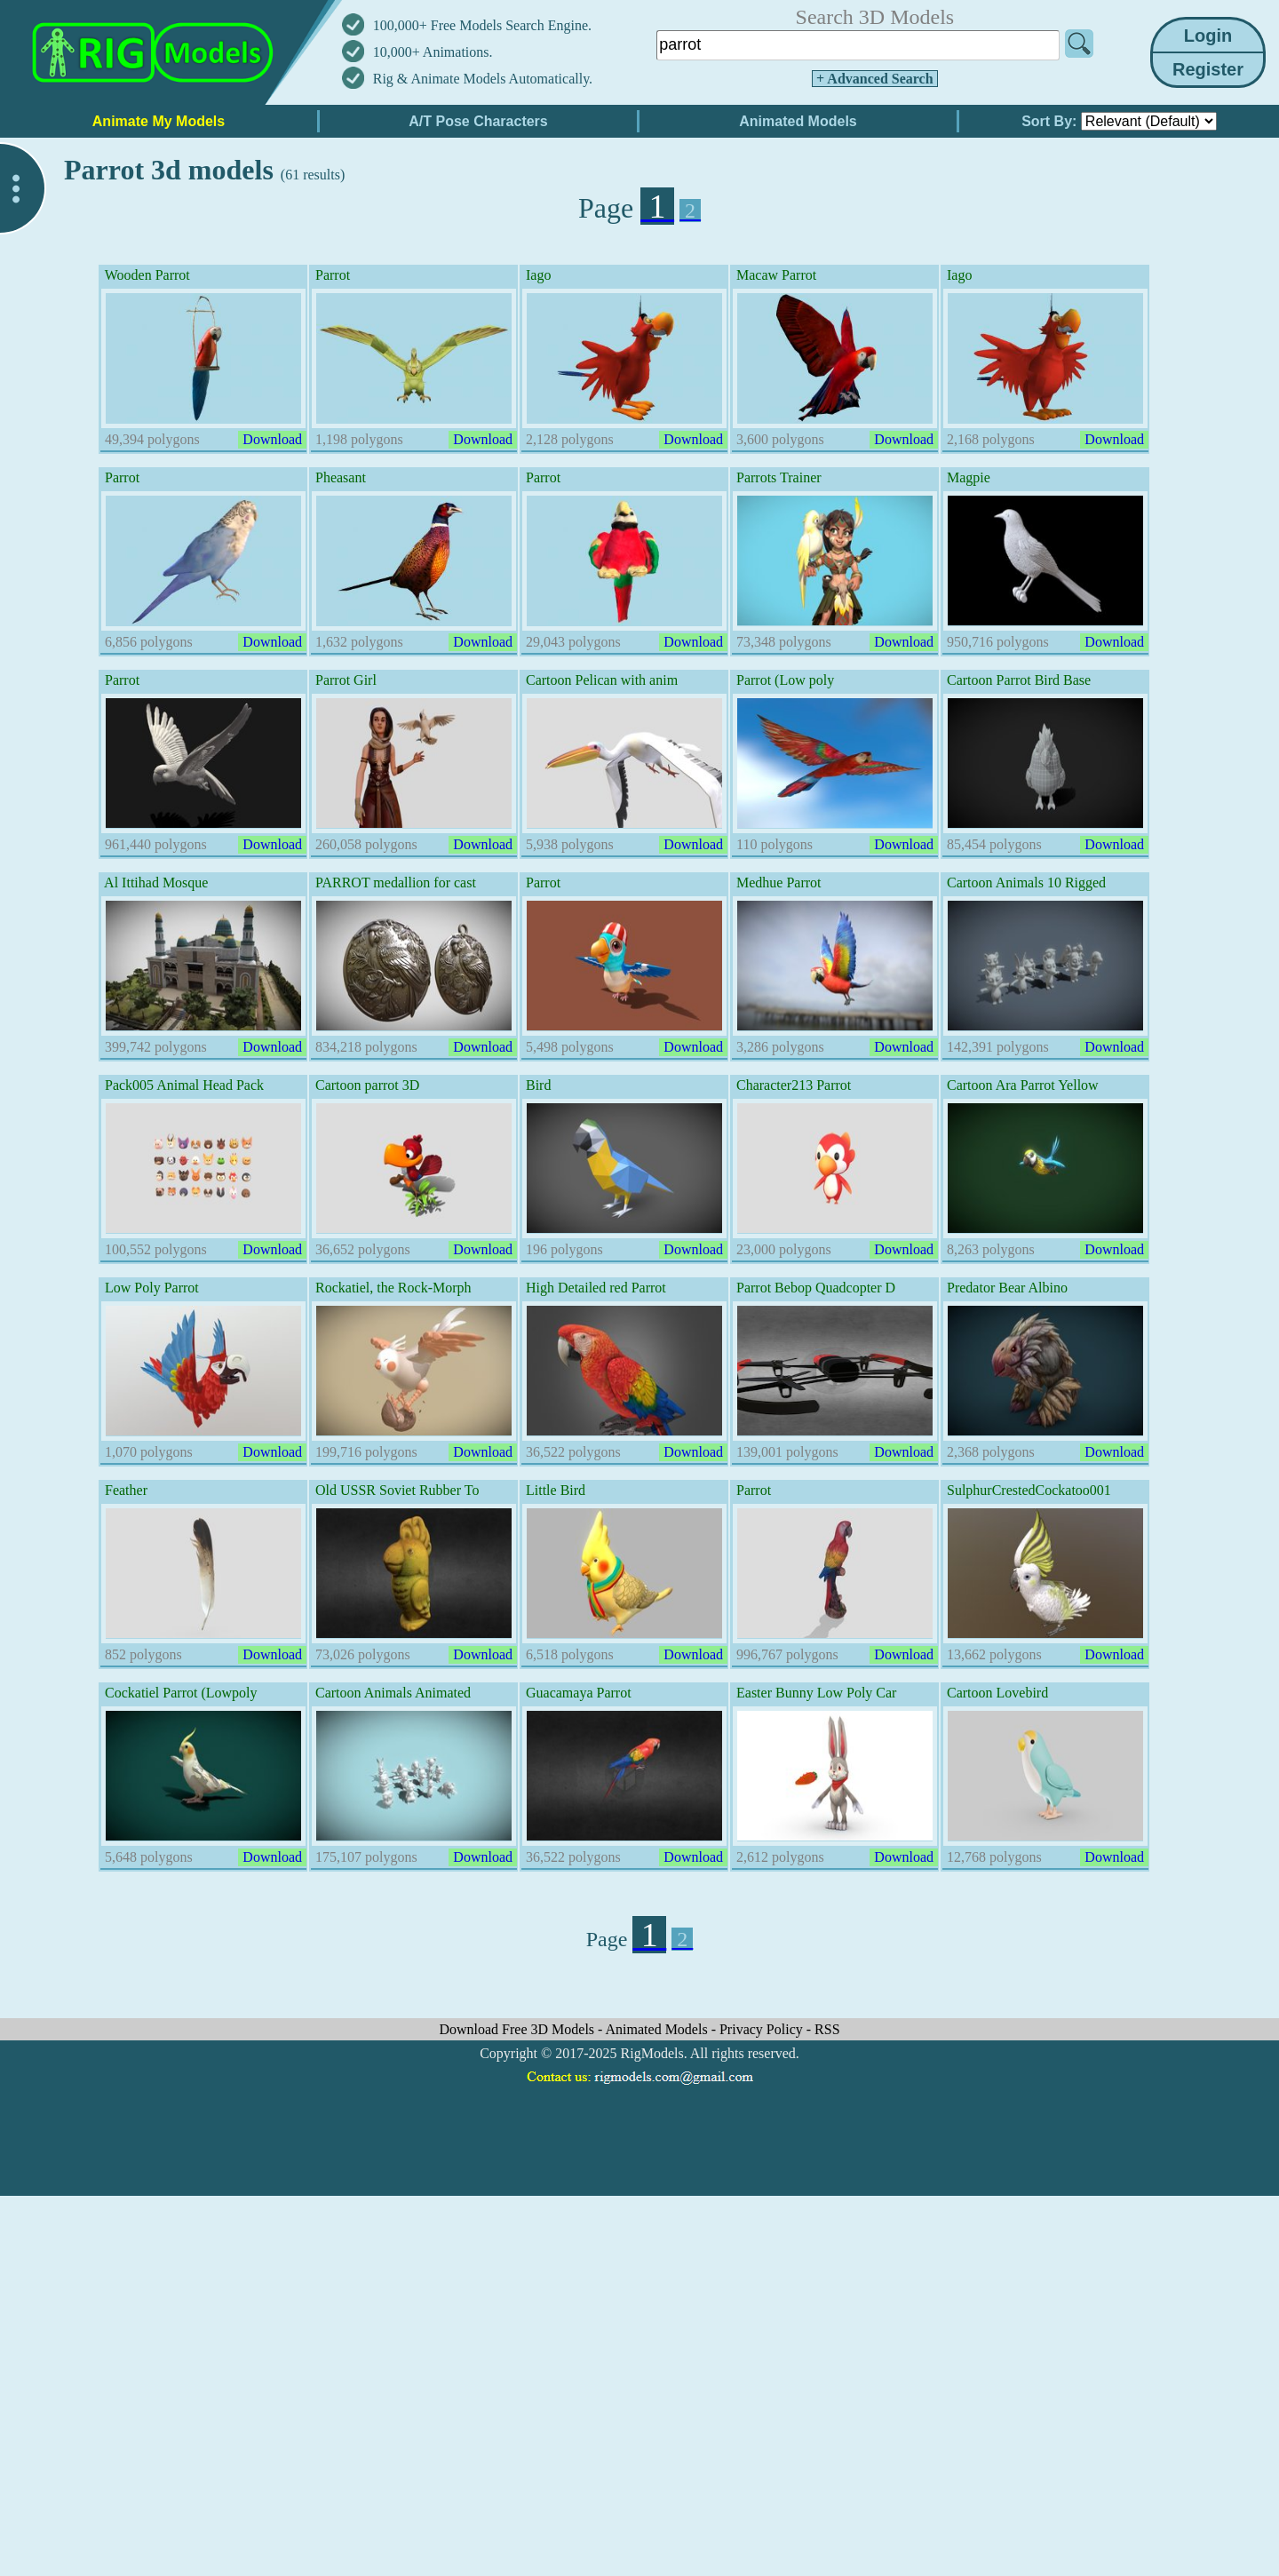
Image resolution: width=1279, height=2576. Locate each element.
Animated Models (658, 2029)
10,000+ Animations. (433, 52)
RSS (826, 2029)
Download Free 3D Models (518, 2029)
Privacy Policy (762, 2029)
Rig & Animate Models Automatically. (482, 78)
